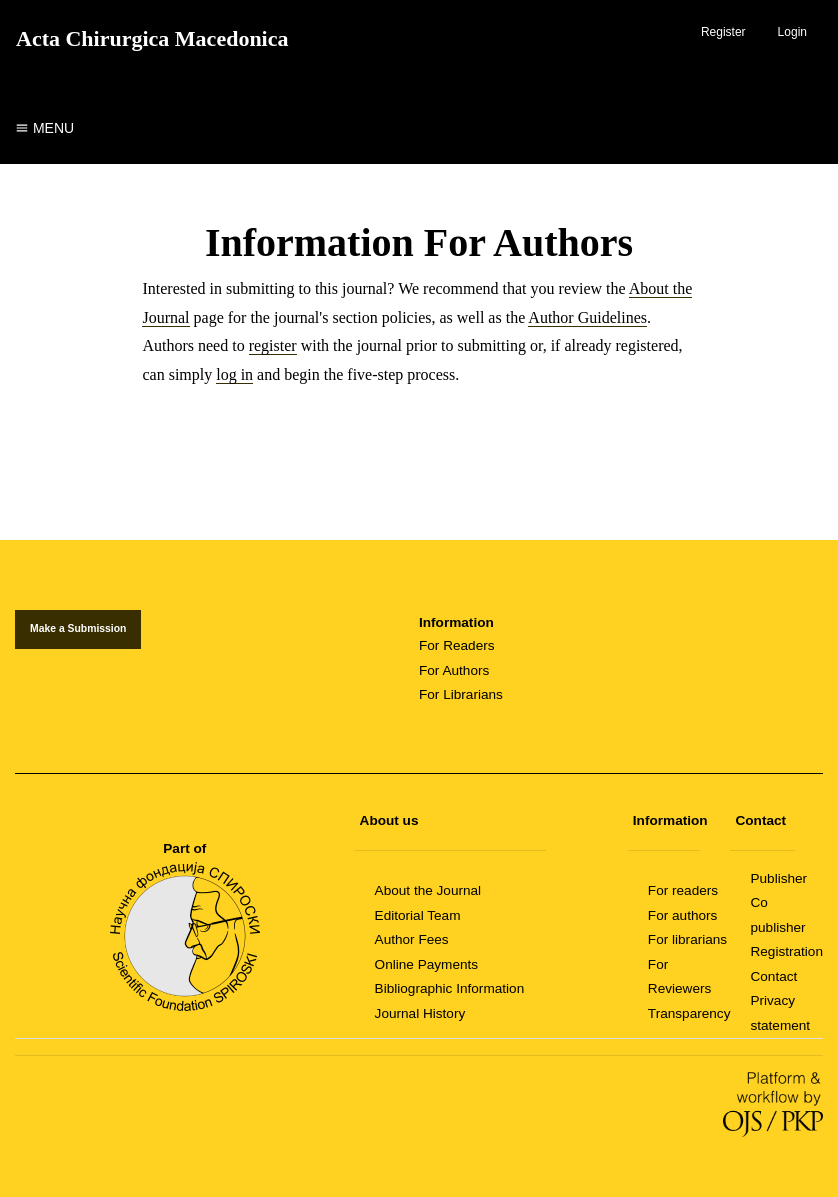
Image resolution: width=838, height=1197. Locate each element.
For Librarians (461, 694)
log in (234, 374)
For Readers (457, 645)
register (273, 345)
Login (792, 32)
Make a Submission (78, 628)
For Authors (454, 670)
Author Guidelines (587, 317)
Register (723, 32)
